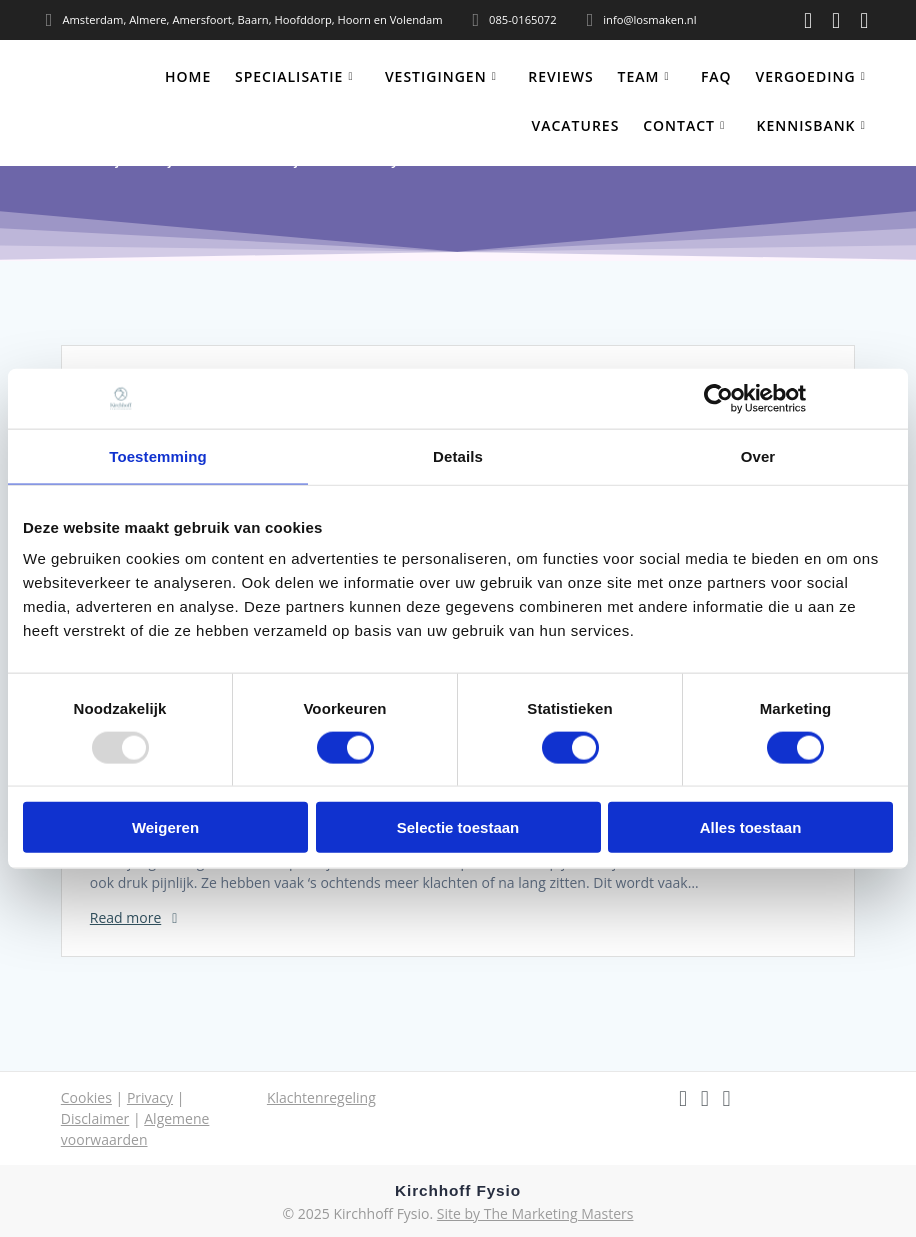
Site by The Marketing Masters (535, 1213)
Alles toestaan (751, 827)
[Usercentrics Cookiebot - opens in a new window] (718, 398)
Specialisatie (289, 76)
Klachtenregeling (321, 1097)
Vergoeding (805, 76)
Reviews (561, 76)
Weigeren (165, 827)
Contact (679, 125)
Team (638, 76)
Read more (125, 917)
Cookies (86, 1097)
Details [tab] (458, 455)
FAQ (716, 76)
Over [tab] (758, 455)
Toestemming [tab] (158, 455)
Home (188, 76)
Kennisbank (806, 125)
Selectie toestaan (458, 827)
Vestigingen (436, 76)
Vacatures (576, 125)
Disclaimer (95, 1118)
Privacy (150, 1097)
